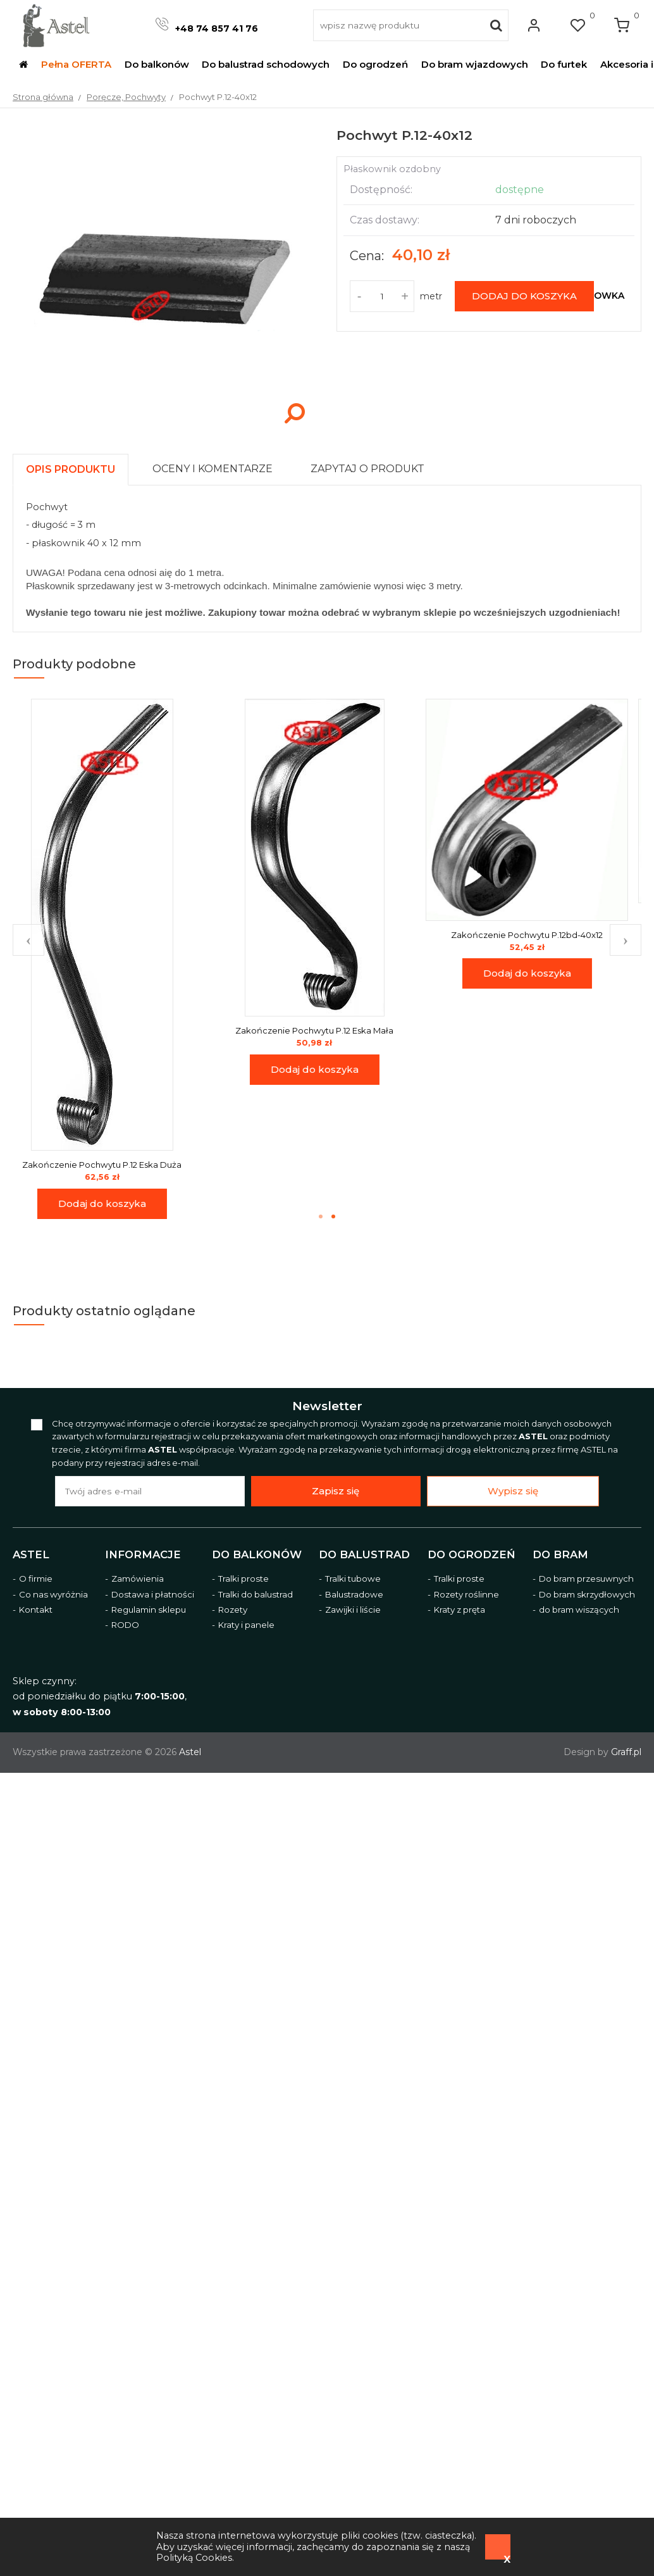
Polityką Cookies (194, 2557)
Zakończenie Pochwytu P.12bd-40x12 (539, 935)
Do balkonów (257, 1554)
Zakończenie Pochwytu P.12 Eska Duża (114, 1165)
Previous (28, 940)
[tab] (76, 466)
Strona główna (43, 97)
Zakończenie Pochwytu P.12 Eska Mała (326, 1030)
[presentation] (70, 469)
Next (625, 940)
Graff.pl (626, 1752)
